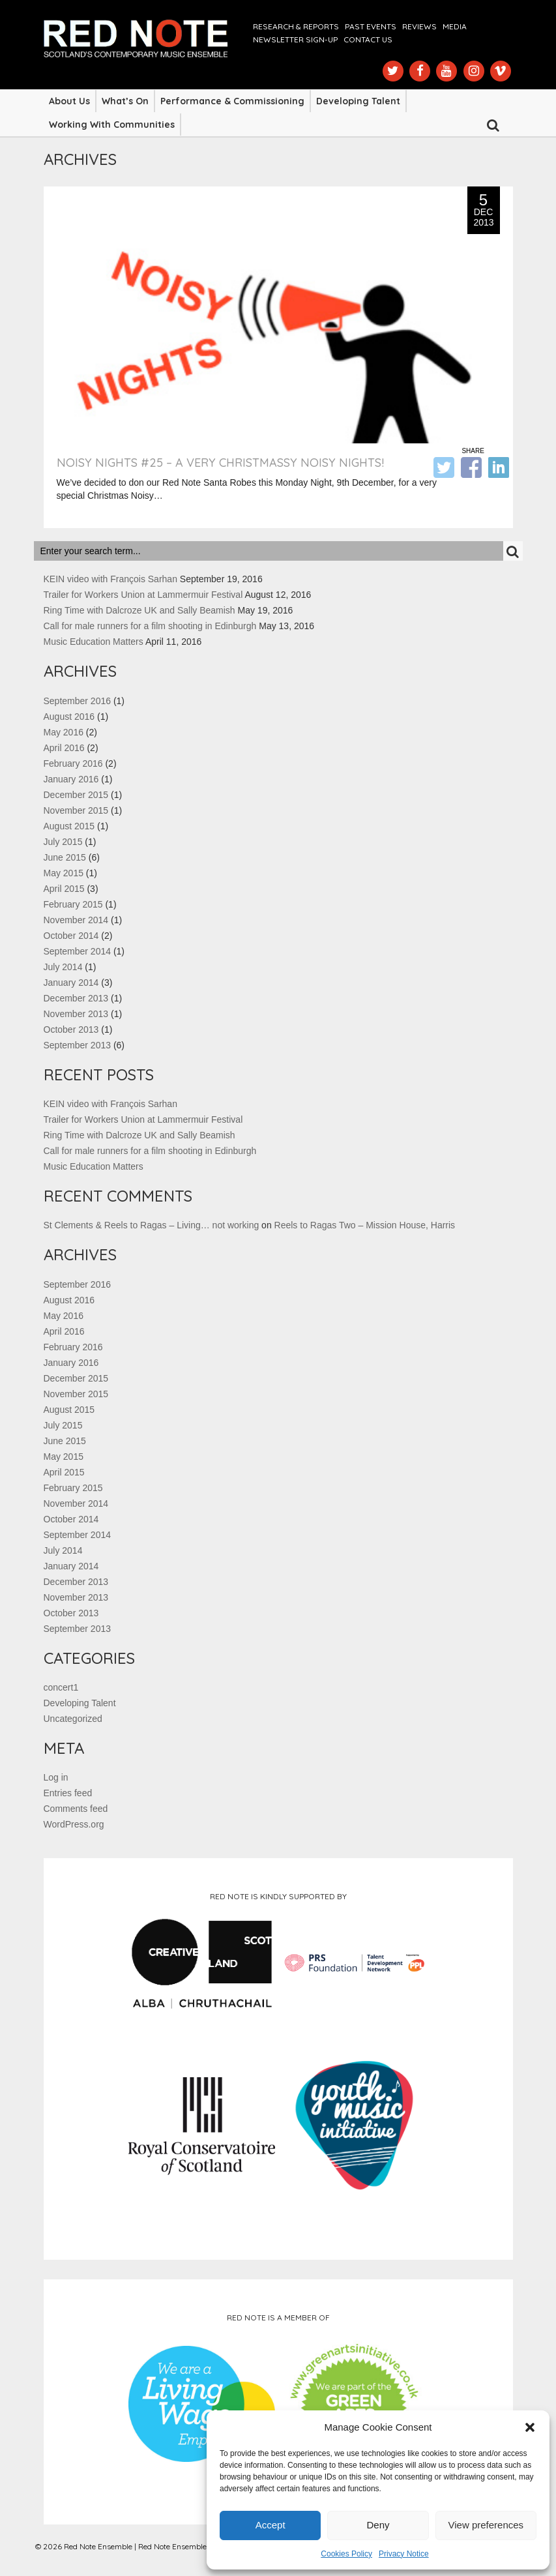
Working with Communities (112, 124)
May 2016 (63, 732)
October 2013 (71, 1029)
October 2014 (71, 935)
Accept (270, 2524)
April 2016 (64, 748)
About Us (69, 101)
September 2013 (77, 1045)
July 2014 (63, 967)
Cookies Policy (346, 2553)
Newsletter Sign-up (295, 39)
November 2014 (76, 920)
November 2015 (76, 810)
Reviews (419, 26)
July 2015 (63, 841)
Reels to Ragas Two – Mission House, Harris (365, 1225)
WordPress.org (74, 1824)
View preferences (486, 2524)
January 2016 (71, 779)
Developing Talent (358, 101)
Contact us (368, 39)
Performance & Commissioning (232, 101)
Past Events (370, 26)
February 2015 (73, 904)
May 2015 (63, 873)
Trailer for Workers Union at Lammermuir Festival (143, 594)
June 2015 (65, 857)
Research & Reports (296, 26)
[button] (529, 2427)
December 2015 (76, 795)
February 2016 (73, 763)
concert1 (61, 1687)
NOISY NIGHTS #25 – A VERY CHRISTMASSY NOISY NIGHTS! (220, 462)
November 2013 (76, 1014)
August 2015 (69, 826)
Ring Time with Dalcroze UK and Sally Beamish (139, 610)
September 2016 (77, 701)
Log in (56, 1777)
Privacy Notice (404, 2553)
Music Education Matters (93, 641)
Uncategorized (73, 1718)
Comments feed (76, 1808)
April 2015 (64, 888)
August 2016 (69, 716)
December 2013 (76, 998)
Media (455, 26)
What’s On (125, 101)
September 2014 (77, 951)
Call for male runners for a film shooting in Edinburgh (150, 626)
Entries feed (68, 1793)
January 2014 (71, 982)
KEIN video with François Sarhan (110, 579)
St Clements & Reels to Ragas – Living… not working (151, 1225)
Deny (377, 2524)
